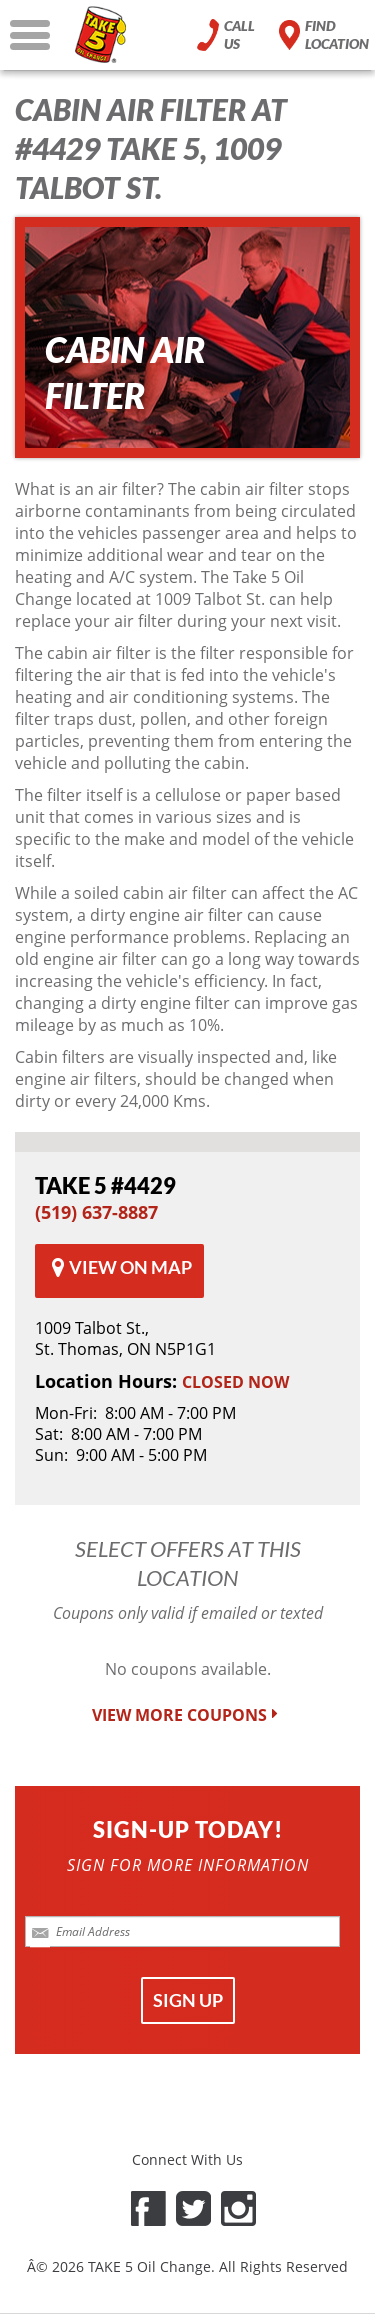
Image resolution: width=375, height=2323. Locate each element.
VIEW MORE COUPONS (187, 1715)
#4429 (105, 1185)
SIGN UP (188, 2000)
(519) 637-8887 (96, 1212)
